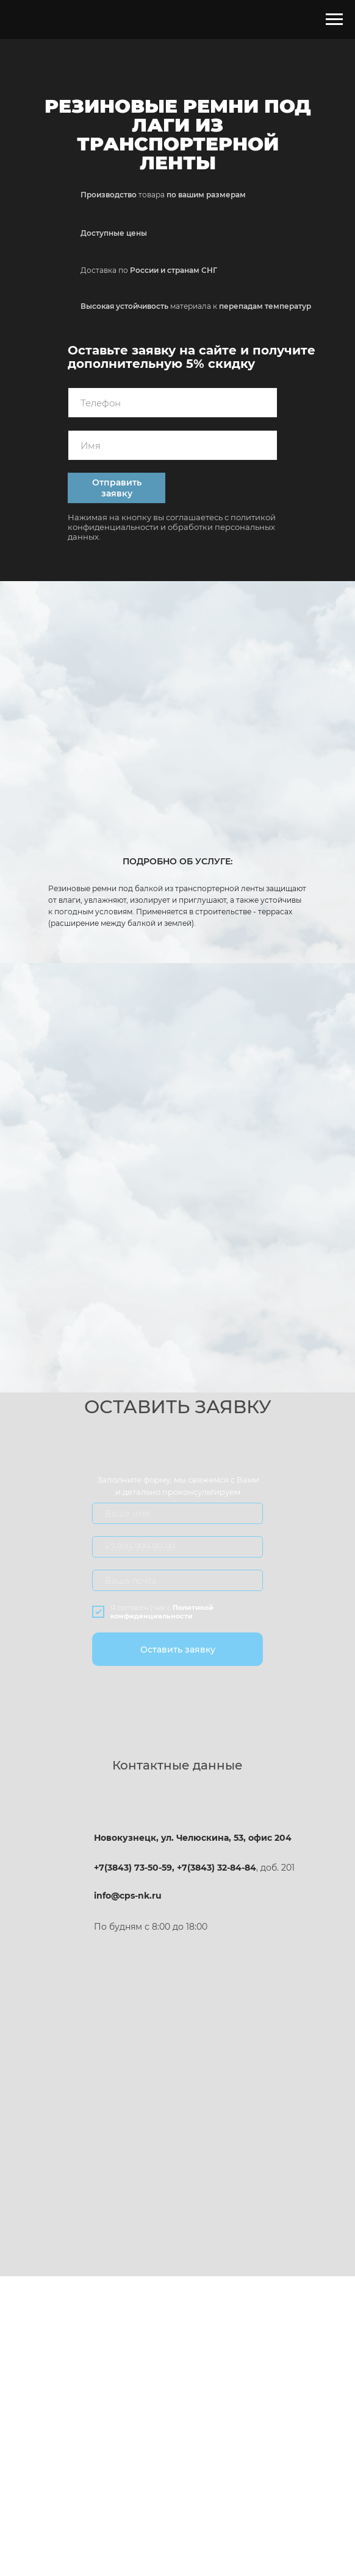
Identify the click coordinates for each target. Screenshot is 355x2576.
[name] (173, 445)
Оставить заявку (177, 1649)
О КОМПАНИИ (172, 2352)
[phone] (173, 402)
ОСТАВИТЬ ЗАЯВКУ (280, 2352)
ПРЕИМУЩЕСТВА (80, 2352)
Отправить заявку (117, 488)
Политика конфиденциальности (178, 2422)
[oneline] (177, 1547)
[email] (177, 1580)
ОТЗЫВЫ (172, 2384)
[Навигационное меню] (334, 19)
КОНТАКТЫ (280, 2384)
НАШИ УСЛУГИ (69, 2384)
